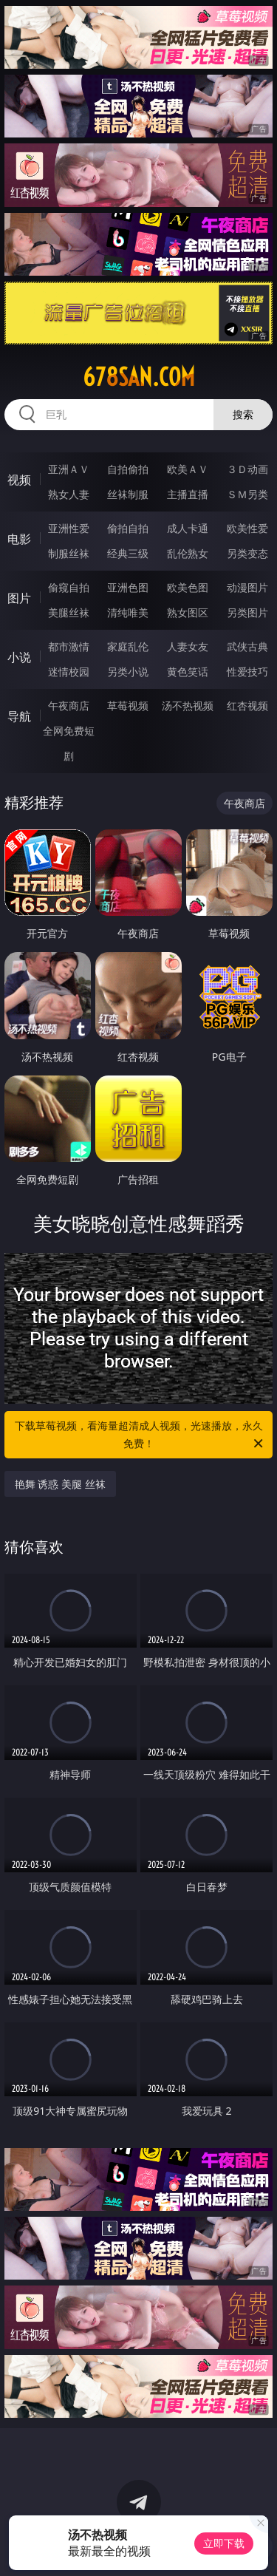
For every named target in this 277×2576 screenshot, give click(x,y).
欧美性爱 (247, 528)
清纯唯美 (127, 612)
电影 (19, 539)
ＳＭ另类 (247, 494)
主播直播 (187, 494)
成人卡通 (187, 528)
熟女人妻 (68, 494)
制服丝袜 (68, 553)
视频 (19, 480)
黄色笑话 (187, 672)
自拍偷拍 (127, 469)
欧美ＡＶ (187, 469)
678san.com (139, 377)
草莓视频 (127, 706)
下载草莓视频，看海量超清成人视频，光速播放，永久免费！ (140, 1435)
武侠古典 (247, 646)
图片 (19, 598)
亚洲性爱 (68, 528)
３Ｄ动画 (247, 469)
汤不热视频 (187, 706)
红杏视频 (247, 706)
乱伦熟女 (187, 553)
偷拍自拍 (127, 528)
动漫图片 (247, 587)
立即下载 (223, 2543)
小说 (19, 657)
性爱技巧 (247, 672)
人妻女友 (187, 646)
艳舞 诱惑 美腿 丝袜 (60, 1484)
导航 (19, 716)
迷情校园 (68, 672)
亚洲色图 (127, 587)
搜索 (243, 414)
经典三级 (127, 553)
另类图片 (247, 612)
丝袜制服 (127, 494)
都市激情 (68, 646)
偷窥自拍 (68, 587)
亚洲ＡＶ (68, 469)
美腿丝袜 (68, 612)
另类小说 (127, 672)
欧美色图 (187, 587)
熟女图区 (187, 612)
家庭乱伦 (127, 646)
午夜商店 (68, 706)
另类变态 (247, 553)
